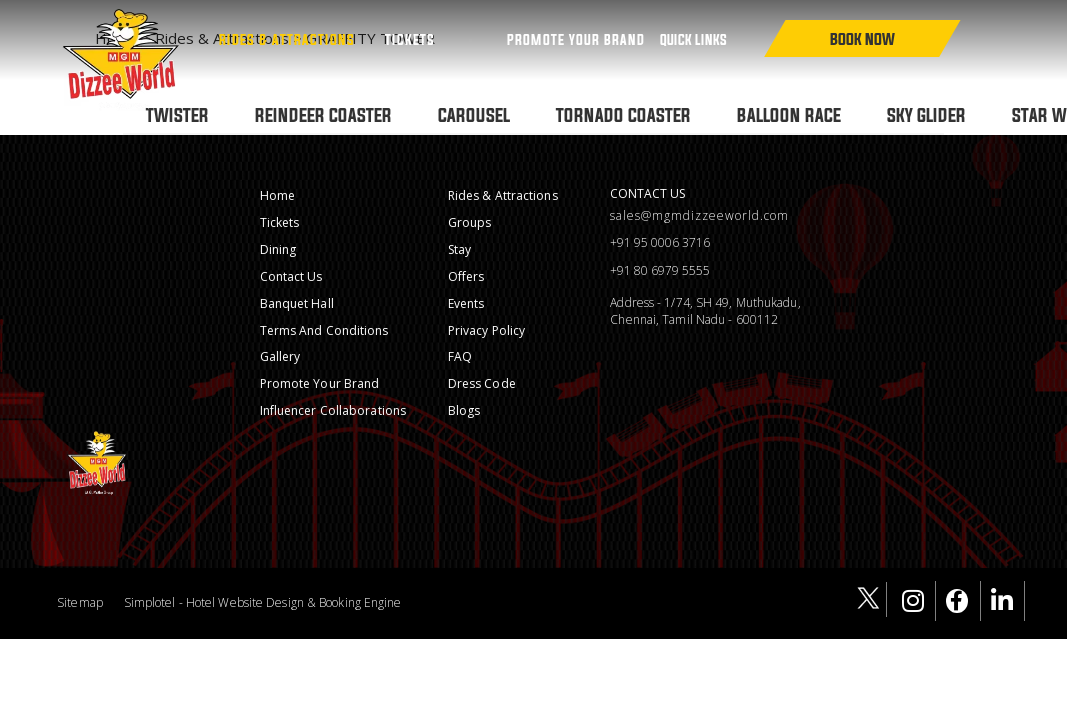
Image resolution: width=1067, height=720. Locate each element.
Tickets (410, 39)
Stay (459, 249)
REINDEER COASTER (323, 115)
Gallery (280, 356)
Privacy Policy (486, 330)
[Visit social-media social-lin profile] (1008, 601)
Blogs (464, 410)
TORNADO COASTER (623, 115)
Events (466, 303)
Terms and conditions (324, 330)
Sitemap (80, 602)
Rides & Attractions (287, 39)
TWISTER (177, 115)
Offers (466, 276)
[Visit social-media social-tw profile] (869, 599)
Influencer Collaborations (333, 410)
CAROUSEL (474, 115)
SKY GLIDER (926, 115)
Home (277, 195)
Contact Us (291, 276)
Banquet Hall (297, 303)
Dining (278, 249)
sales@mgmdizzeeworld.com (699, 216)
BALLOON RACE (789, 115)
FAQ (460, 356)
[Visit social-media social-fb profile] (963, 601)
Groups (470, 222)
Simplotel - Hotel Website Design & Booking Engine (263, 602)
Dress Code (482, 383)
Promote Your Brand (320, 383)
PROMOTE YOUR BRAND (576, 39)
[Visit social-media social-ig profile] (919, 601)
